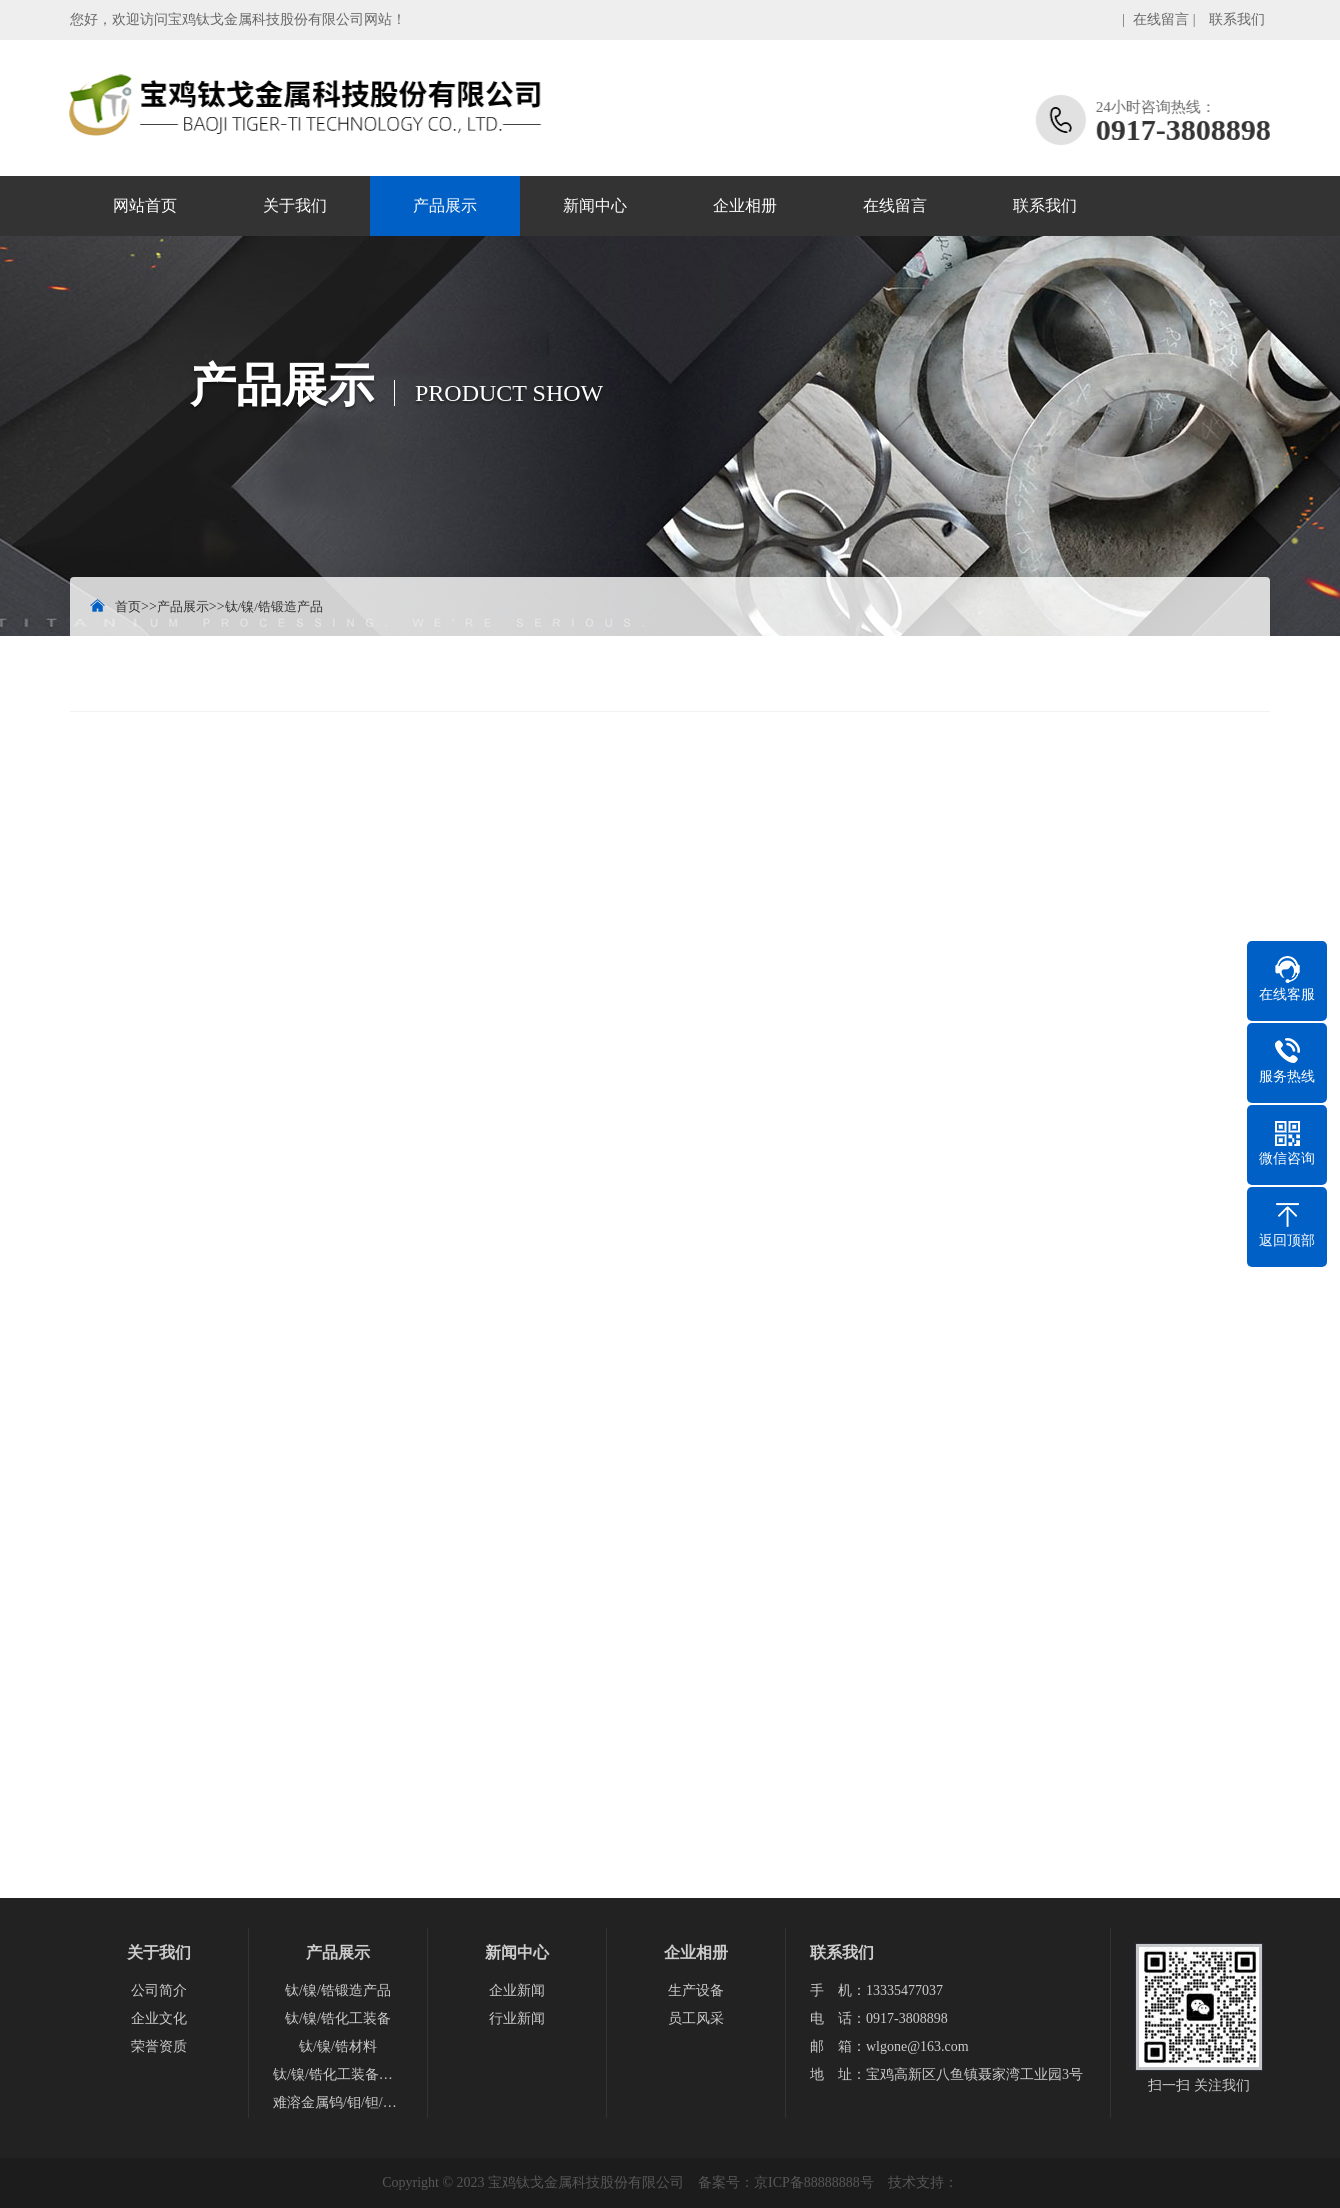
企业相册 (745, 205)
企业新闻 (517, 1990)
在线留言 (1161, 19)
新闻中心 (595, 205)
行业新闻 (517, 2018)
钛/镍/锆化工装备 (338, 2018)
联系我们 (1237, 19)
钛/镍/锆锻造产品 (274, 606)
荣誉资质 (159, 2046)
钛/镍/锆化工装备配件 (338, 2074)
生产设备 (696, 1990)
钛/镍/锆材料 (338, 2046)
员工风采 (696, 2018)
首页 (128, 606)
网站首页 (145, 205)
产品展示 (445, 205)
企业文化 (159, 2018)
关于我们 (295, 205)
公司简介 (159, 1990)
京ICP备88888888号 (814, 2182)
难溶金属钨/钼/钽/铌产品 (338, 2102)
